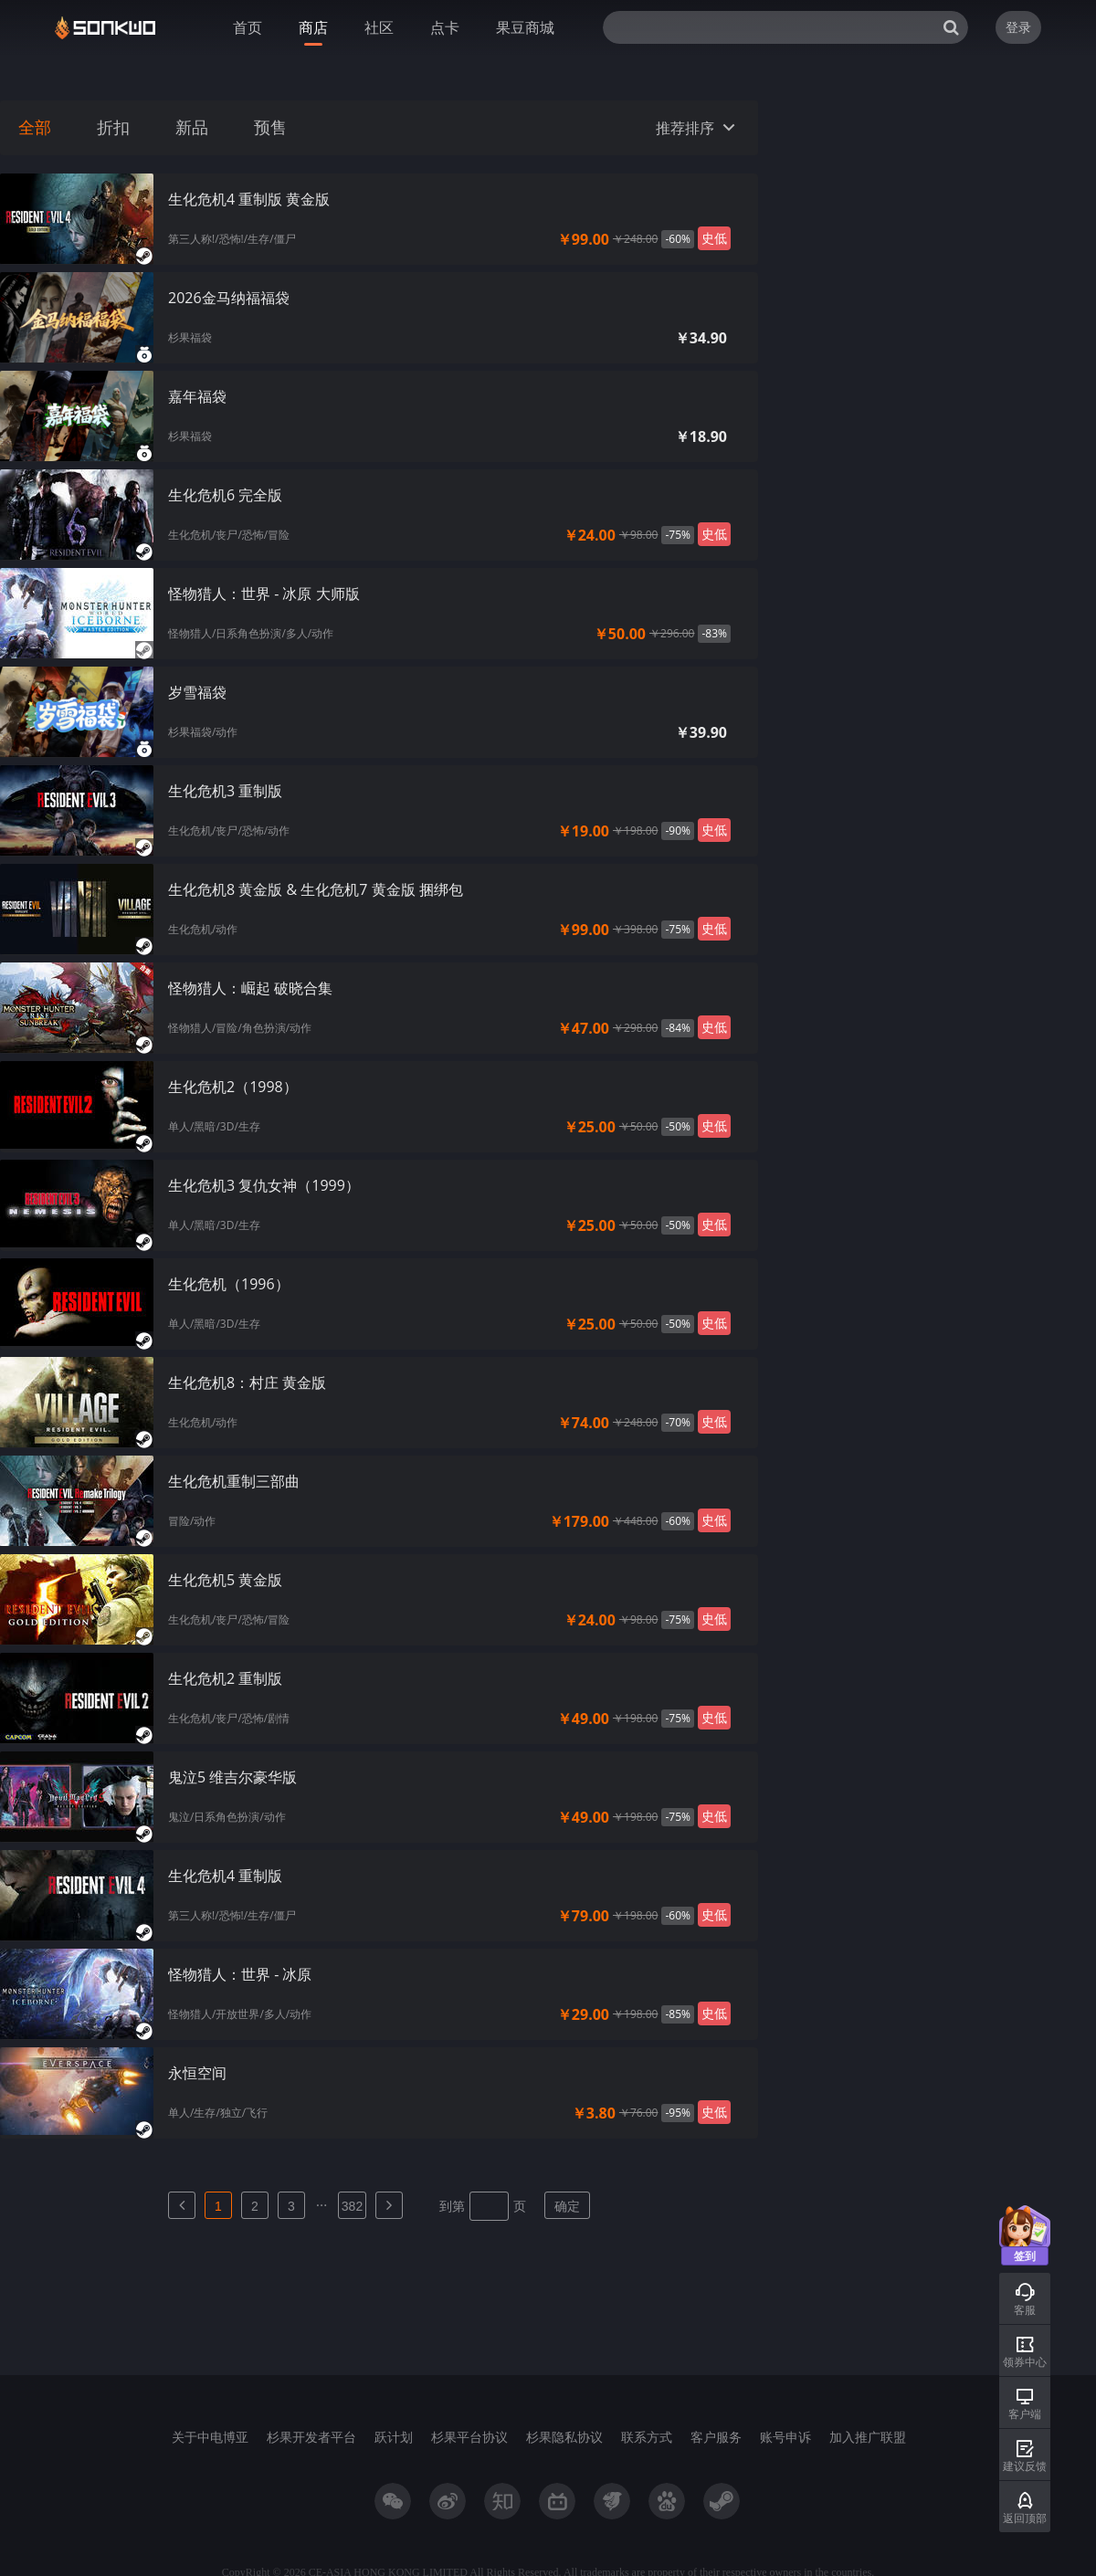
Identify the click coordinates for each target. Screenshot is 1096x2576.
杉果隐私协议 (564, 2436)
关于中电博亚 (210, 2436)
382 (352, 2206)
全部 (34, 128)
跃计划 (393, 2436)
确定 (567, 2206)
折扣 (113, 128)
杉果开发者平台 (311, 2436)
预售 (270, 128)
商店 (313, 27)
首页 (247, 27)
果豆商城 (525, 27)
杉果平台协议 (469, 2436)
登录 (1018, 27)
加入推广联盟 (867, 2436)
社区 (379, 27)
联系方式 (646, 2436)
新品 (191, 128)
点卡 (444, 27)
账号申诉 (785, 2436)
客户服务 (716, 2436)
